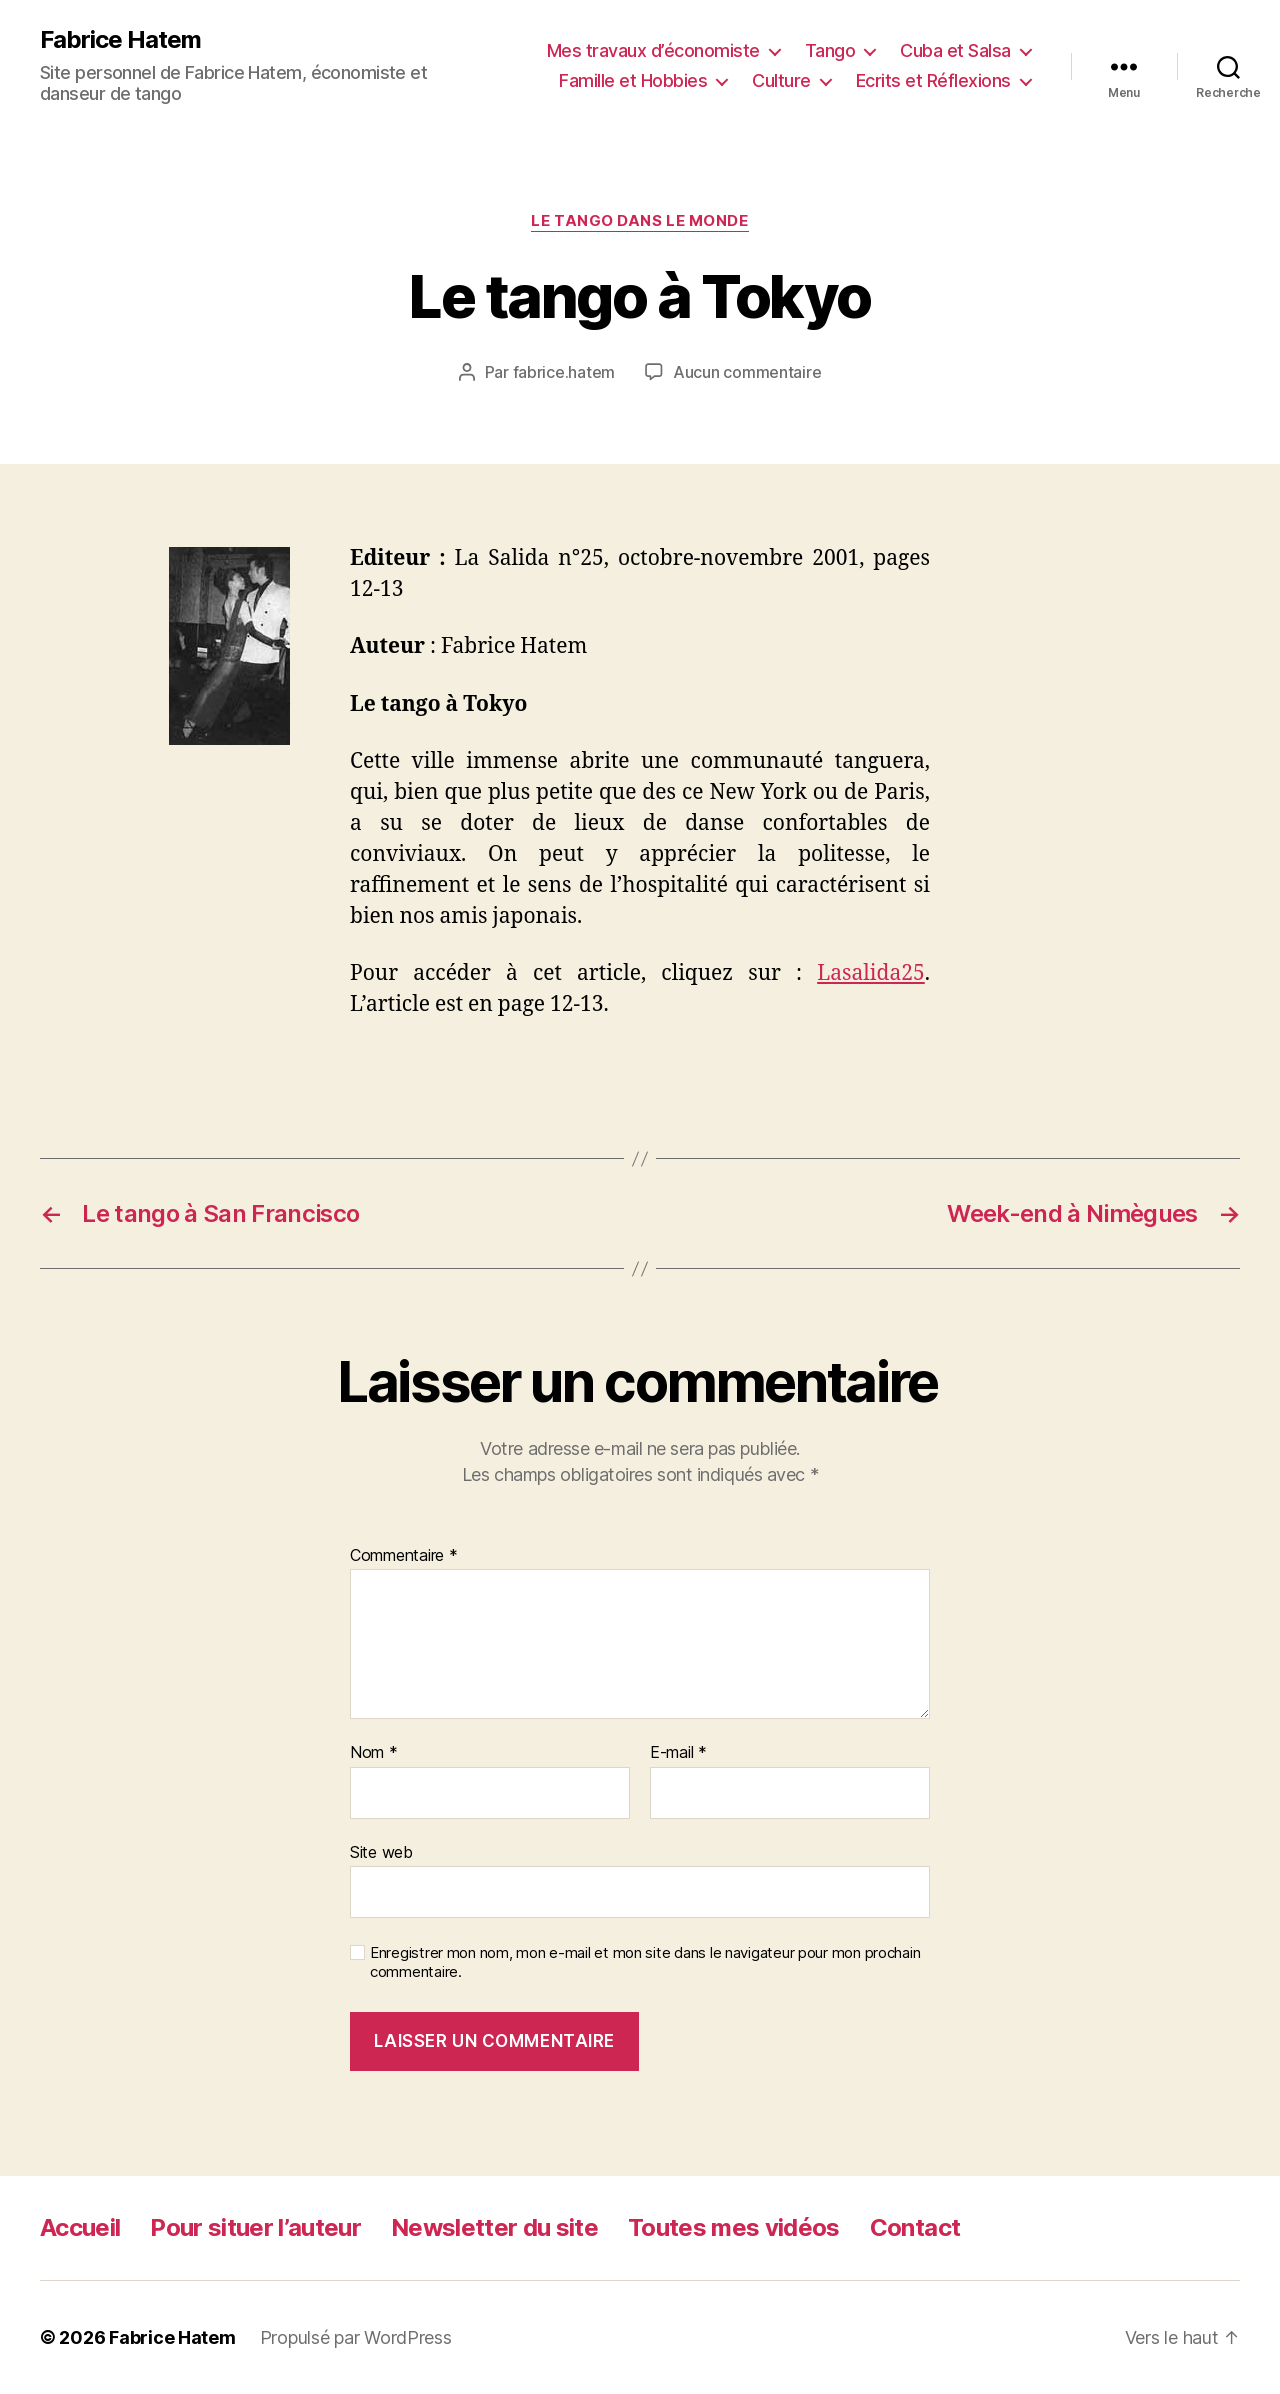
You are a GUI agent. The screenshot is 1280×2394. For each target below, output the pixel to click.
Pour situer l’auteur (255, 2227)
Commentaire (404, 1556)
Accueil (80, 2227)
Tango (830, 50)
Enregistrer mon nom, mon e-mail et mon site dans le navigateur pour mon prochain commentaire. (645, 1962)
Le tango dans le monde (639, 221)
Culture (781, 80)
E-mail (678, 1753)
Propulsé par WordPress (356, 2337)
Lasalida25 (871, 973)
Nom (374, 1753)
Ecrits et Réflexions (933, 80)
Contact (915, 2227)
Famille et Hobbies (633, 80)
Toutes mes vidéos (734, 2227)
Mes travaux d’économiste (653, 50)
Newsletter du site (494, 2227)
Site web (381, 1852)
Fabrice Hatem (120, 40)
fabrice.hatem (564, 372)
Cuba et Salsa (955, 50)
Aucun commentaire (747, 372)
